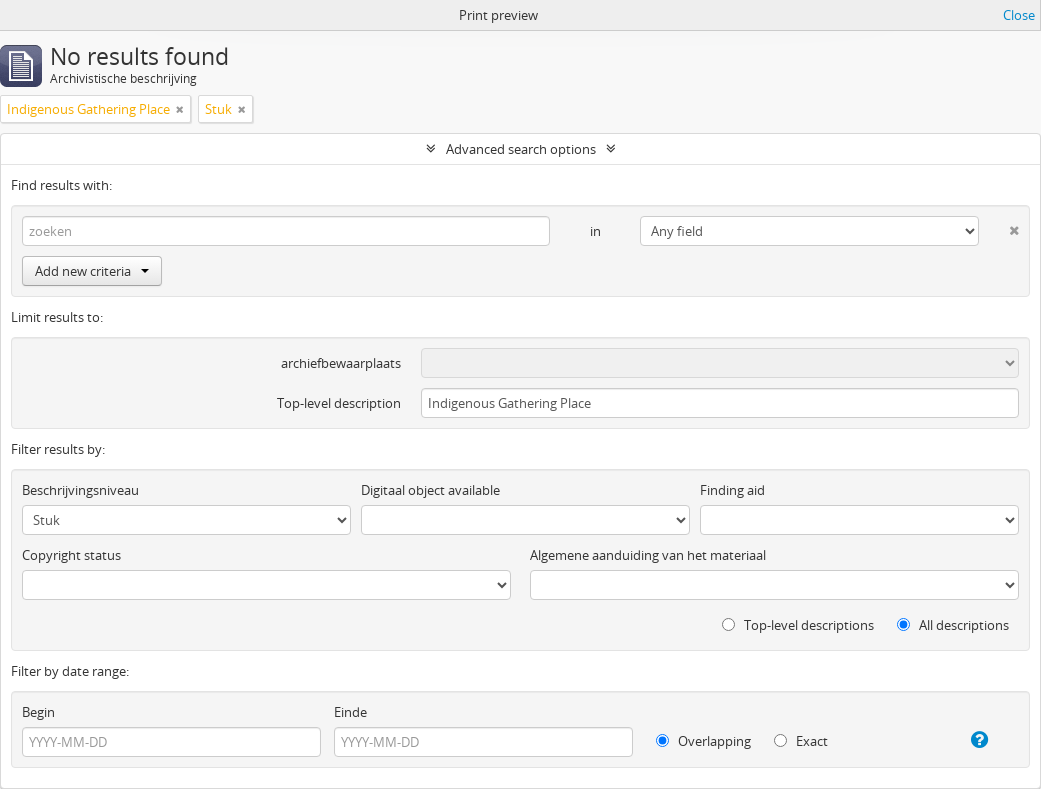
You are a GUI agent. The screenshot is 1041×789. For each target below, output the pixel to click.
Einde (350, 712)
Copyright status (71, 555)
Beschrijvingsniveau (80, 490)
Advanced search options (521, 149)
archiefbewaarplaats (341, 363)
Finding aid (732, 490)
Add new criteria (92, 271)
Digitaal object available (430, 490)
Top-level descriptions (798, 625)
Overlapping (703, 741)
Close (1019, 15)
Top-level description (339, 403)
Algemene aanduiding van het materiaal (648, 555)
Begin (38, 712)
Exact (801, 741)
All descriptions (953, 625)
